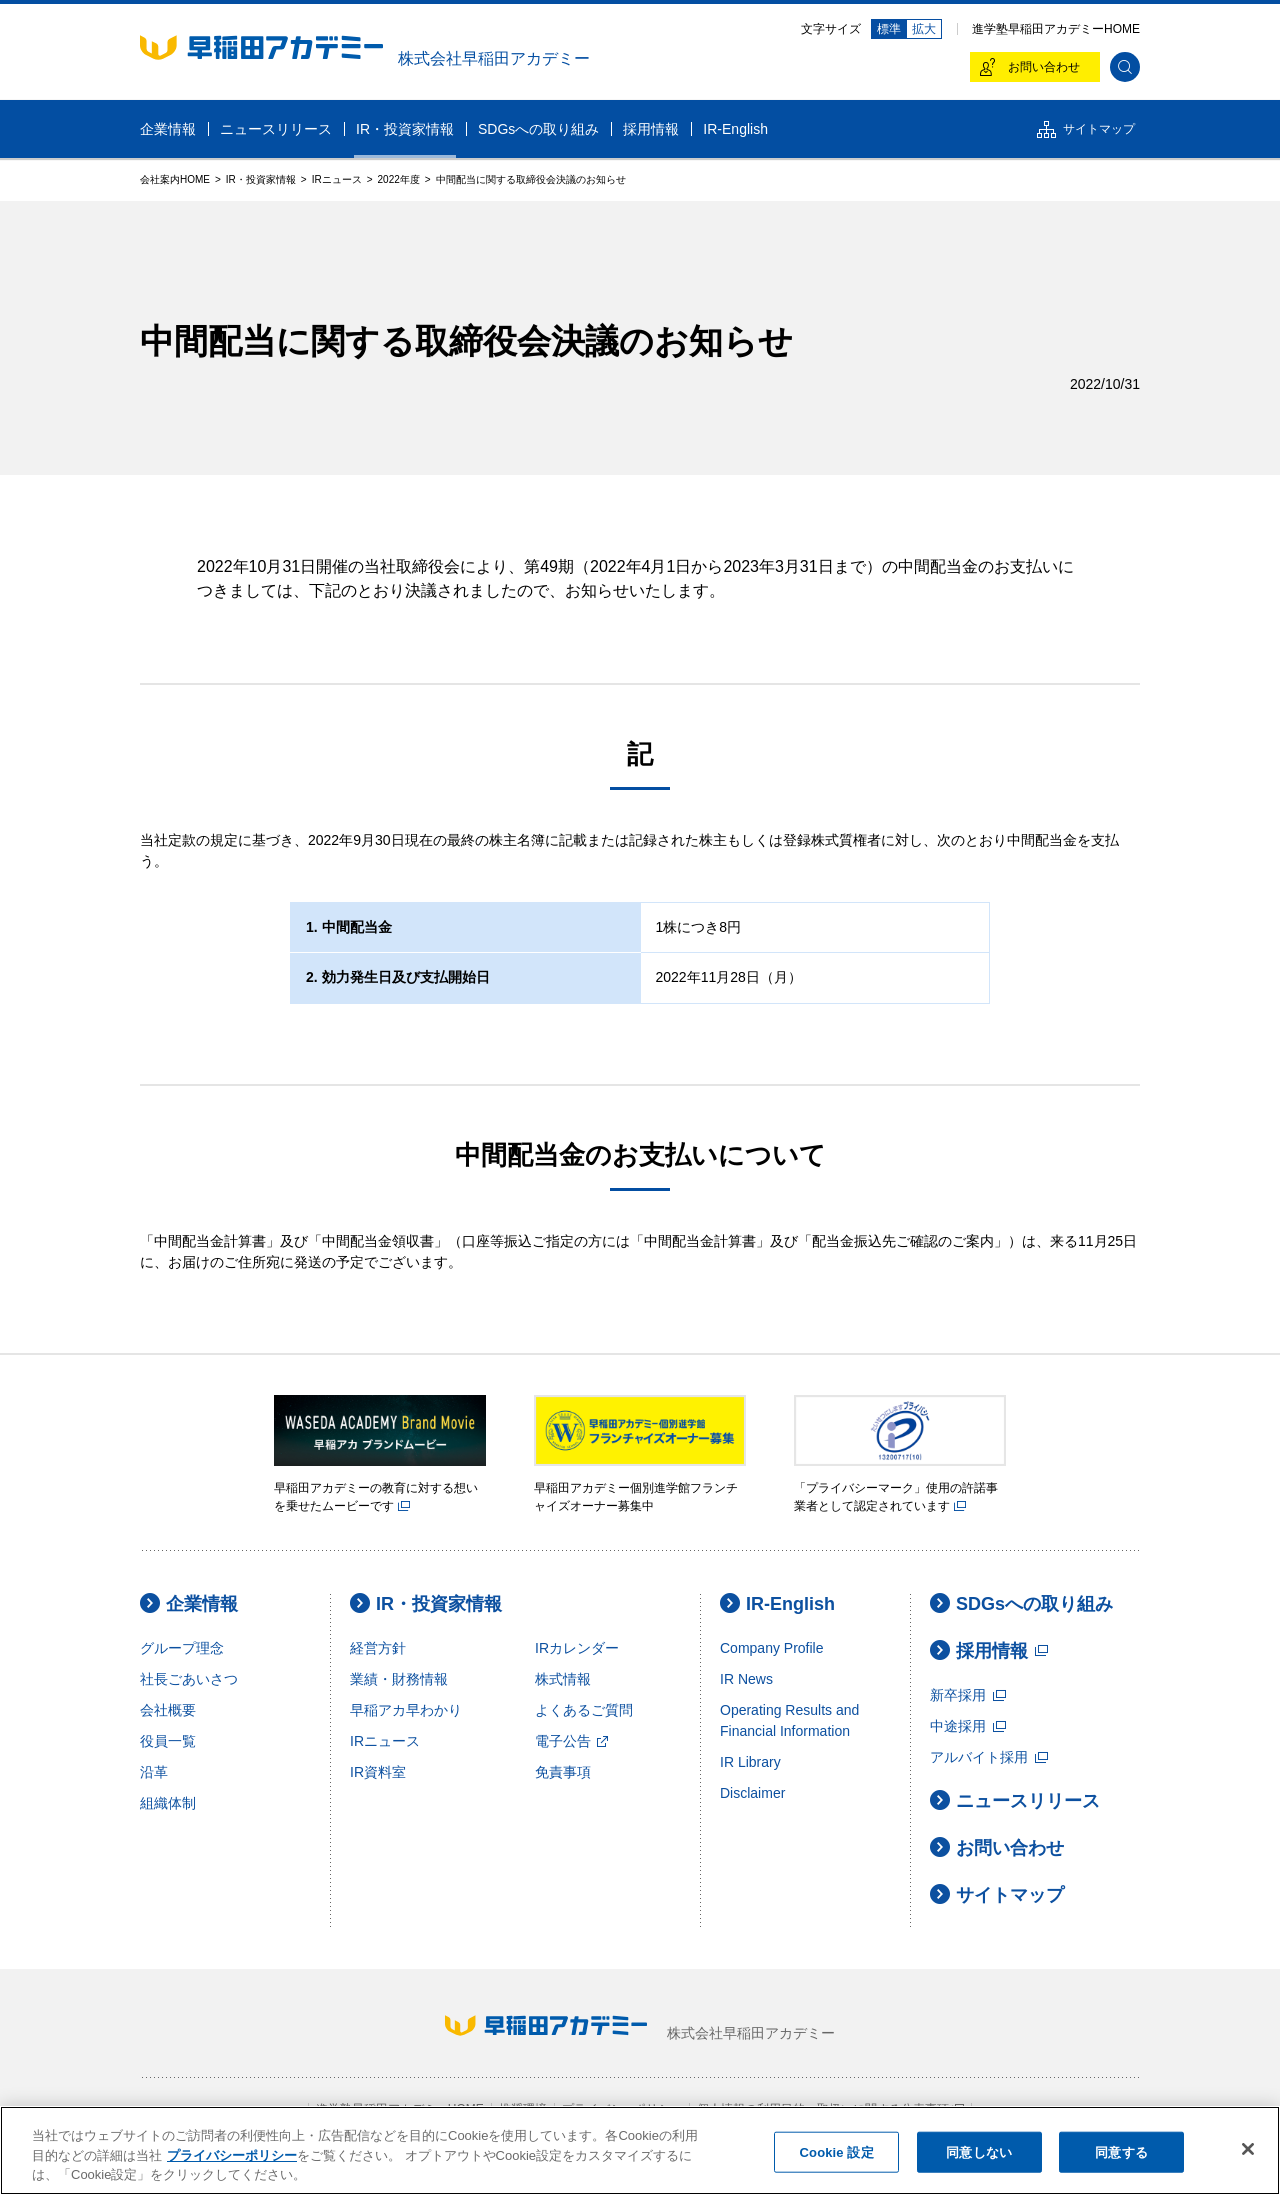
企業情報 (189, 1603)
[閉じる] (1248, 2149)
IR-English (777, 1603)
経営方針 (378, 1648)
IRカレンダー (577, 1648)
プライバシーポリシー (232, 2155)
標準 (889, 29)
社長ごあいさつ (189, 1679)
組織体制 (168, 1803)
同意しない (979, 2151)
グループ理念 (182, 1648)
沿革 (154, 1772)
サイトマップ (997, 1894)
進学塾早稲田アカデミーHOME (1056, 29)
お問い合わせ (997, 1847)
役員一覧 (168, 1741)
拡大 (924, 29)
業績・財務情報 (399, 1679)
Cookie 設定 (837, 2151)
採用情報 (989, 1650)
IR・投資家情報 (426, 1603)
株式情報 (563, 1679)
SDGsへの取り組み (1021, 1603)
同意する (1121, 2151)
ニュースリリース (1015, 1800)
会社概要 (168, 1710)
